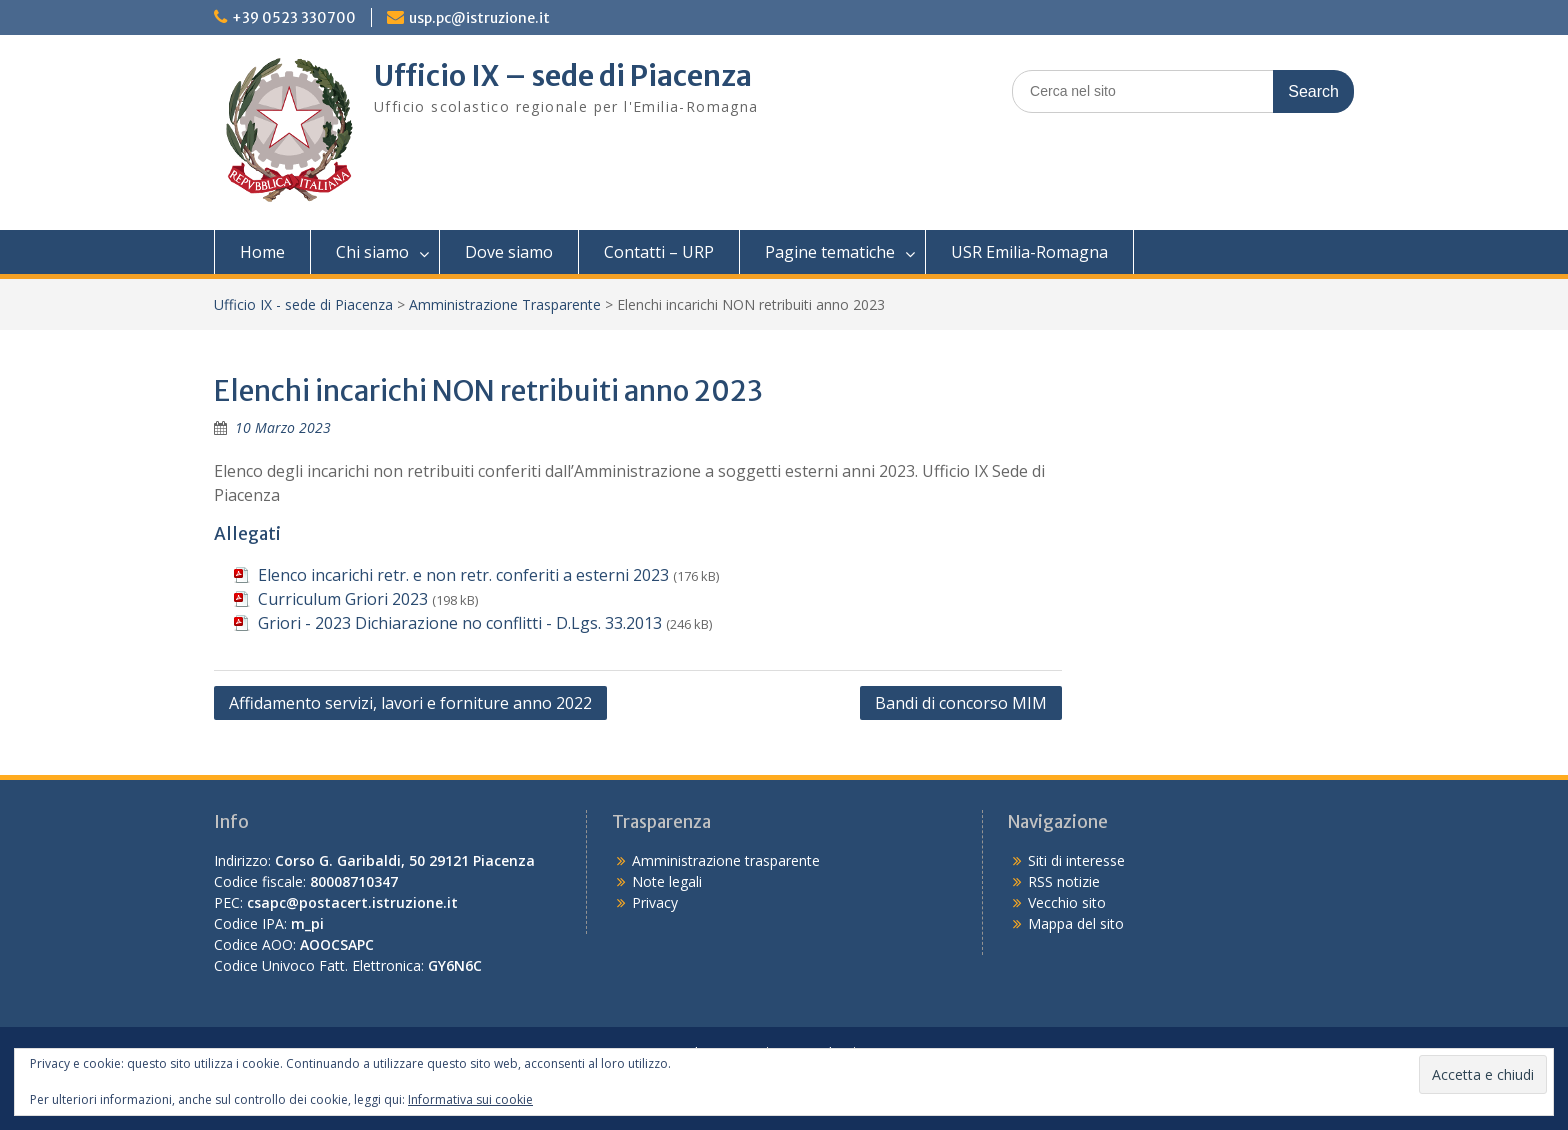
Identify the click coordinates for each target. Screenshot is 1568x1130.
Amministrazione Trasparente (505, 304)
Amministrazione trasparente (726, 860)
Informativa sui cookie (470, 1099)
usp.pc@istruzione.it (479, 18)
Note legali (667, 881)
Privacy (655, 902)
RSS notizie (1064, 881)
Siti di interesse (1076, 860)
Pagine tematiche (830, 252)
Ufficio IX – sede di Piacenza (563, 76)
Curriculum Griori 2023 (343, 599)
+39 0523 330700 (294, 18)
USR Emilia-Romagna (1029, 252)
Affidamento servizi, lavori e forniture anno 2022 (410, 703)
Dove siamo (509, 252)
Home (262, 252)
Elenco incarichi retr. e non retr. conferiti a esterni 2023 (463, 575)
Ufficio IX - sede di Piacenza (303, 304)
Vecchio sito (1067, 902)
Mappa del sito (1076, 923)
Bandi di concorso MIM (961, 703)
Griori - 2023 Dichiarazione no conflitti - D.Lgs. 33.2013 (460, 623)
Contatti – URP (659, 252)
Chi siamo (372, 252)
